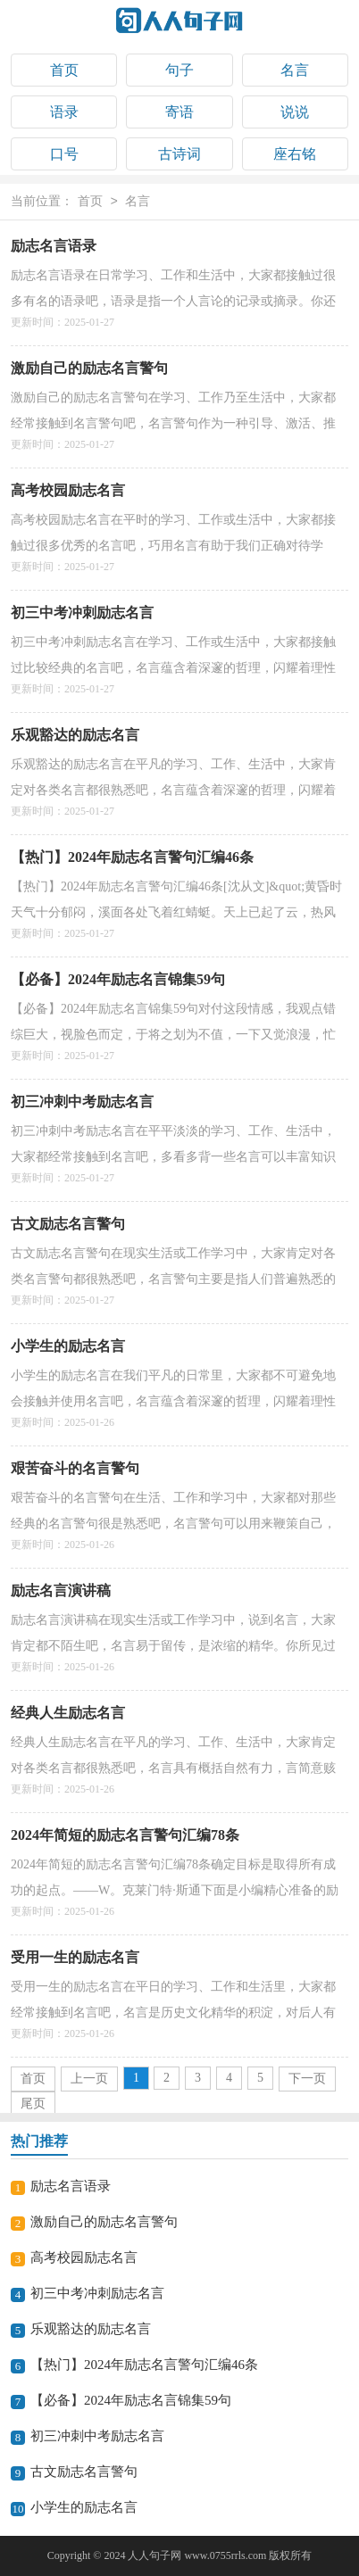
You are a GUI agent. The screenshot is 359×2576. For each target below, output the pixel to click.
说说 (294, 112)
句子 (179, 70)
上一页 (89, 2078)
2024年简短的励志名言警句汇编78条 (125, 1835)
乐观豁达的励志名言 (75, 734)
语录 (64, 112)
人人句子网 (154, 2555)
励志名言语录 (53, 245)
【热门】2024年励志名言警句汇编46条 (132, 857)
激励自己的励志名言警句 (89, 368)
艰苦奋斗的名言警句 (75, 1468)
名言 (294, 70)
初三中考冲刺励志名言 (82, 612)
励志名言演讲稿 (61, 1590)
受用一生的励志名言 (75, 1957)
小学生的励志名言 (68, 1346)
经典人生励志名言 (68, 1712)
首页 (64, 70)
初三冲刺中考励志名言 (82, 1101)
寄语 (179, 112)
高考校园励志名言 (68, 490)
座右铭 (294, 154)
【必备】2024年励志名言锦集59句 (118, 979)
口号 (64, 154)
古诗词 (179, 154)
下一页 (307, 2078)
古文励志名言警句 (68, 1223)
